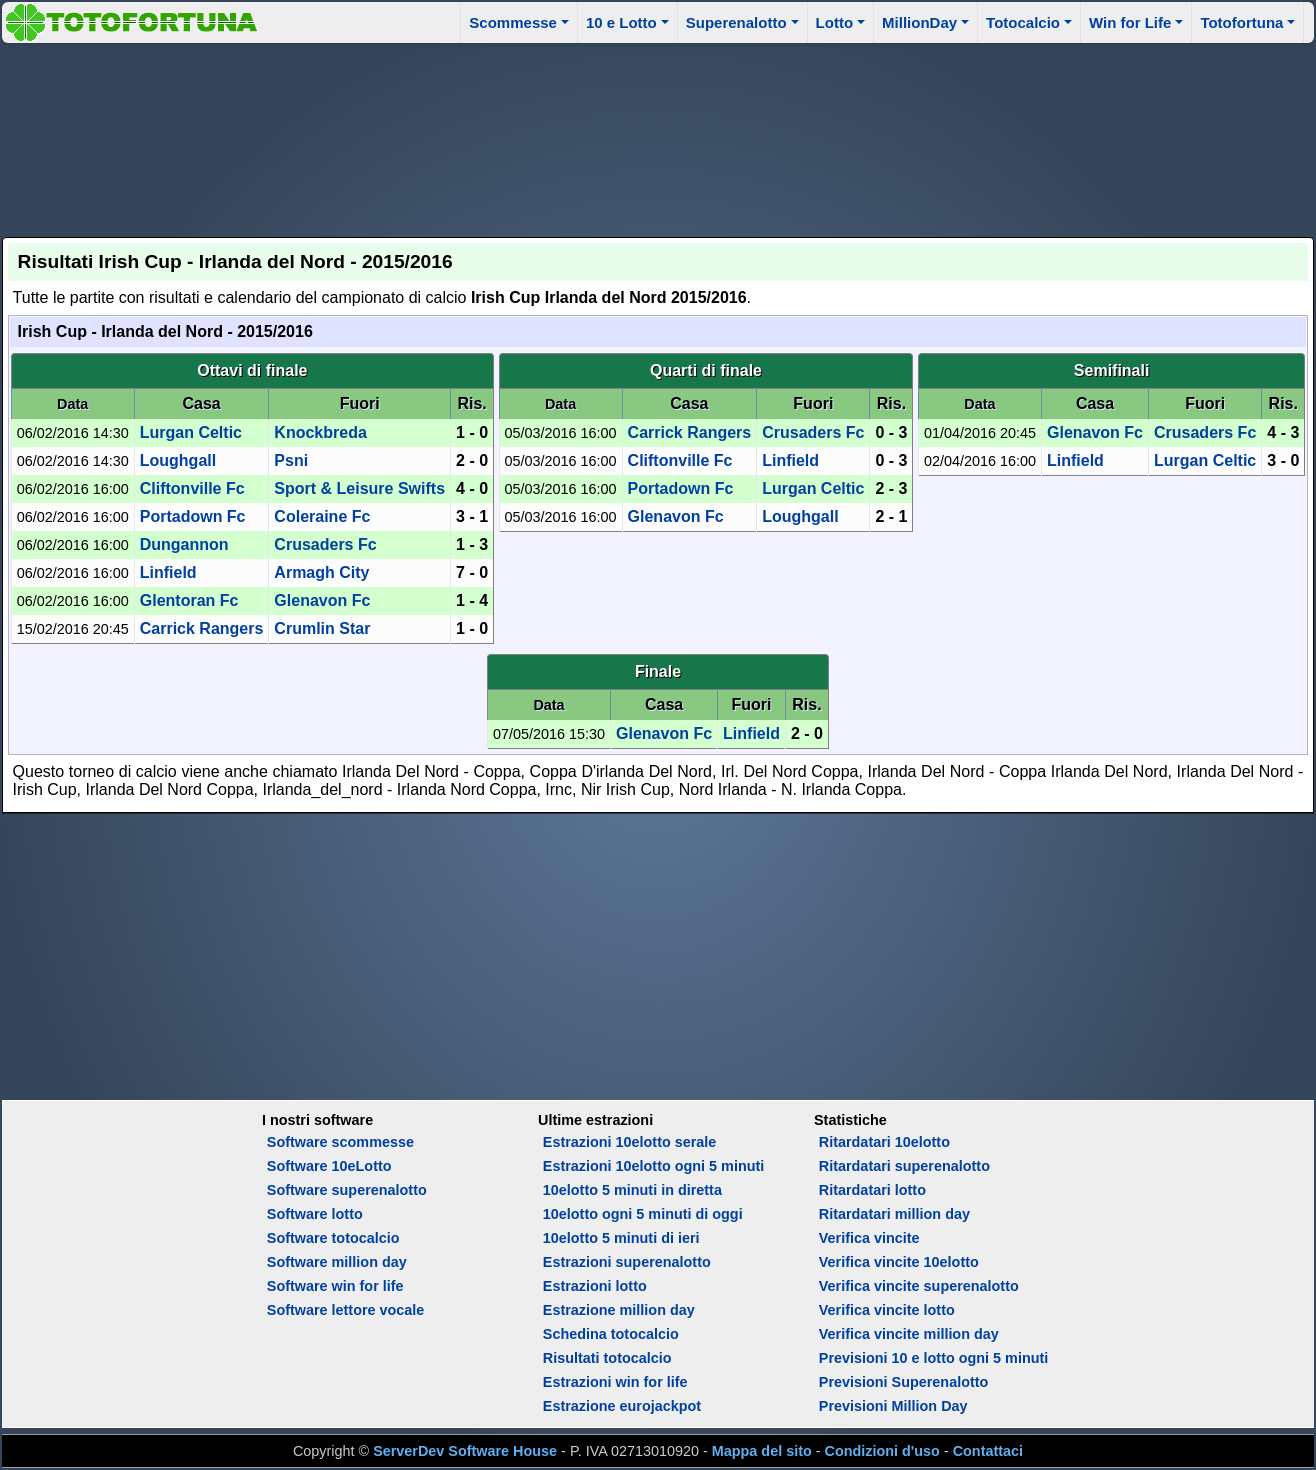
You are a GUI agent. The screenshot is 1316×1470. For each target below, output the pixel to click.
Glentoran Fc (189, 600)
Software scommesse (340, 1142)
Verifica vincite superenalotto (919, 1286)
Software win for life (335, 1286)
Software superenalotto (347, 1190)
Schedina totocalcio (611, 1334)
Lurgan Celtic (191, 432)
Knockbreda (320, 432)
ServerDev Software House (465, 1451)
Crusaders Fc (325, 544)
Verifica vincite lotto (887, 1310)
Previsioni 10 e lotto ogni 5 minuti (933, 1358)
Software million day (337, 1262)
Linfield (168, 572)
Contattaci (988, 1451)
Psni (291, 460)
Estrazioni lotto (595, 1286)
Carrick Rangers (202, 628)
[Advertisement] (658, 137)
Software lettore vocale (346, 1310)
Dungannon (184, 544)
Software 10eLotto (329, 1166)
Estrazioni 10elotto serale (630, 1142)
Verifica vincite (869, 1238)
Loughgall (178, 460)
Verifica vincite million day (909, 1334)
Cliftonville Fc (192, 488)
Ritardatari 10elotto (884, 1142)
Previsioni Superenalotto (904, 1382)
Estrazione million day (619, 1310)
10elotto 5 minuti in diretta (632, 1190)
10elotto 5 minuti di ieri (621, 1238)
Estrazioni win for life (615, 1382)
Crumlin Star (322, 628)
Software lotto (315, 1214)
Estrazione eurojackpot (622, 1406)
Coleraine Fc (322, 516)
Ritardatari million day (894, 1214)
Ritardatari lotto (872, 1190)
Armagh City (321, 572)
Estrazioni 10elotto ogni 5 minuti (653, 1166)
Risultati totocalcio (607, 1358)
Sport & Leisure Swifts (359, 488)
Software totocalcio (333, 1238)
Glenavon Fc (322, 600)
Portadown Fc (193, 516)
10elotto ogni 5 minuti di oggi (643, 1214)
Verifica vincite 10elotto (899, 1262)
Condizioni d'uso (882, 1451)
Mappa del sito (762, 1451)
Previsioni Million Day (893, 1406)
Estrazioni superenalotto (627, 1262)
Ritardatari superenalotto (904, 1166)
